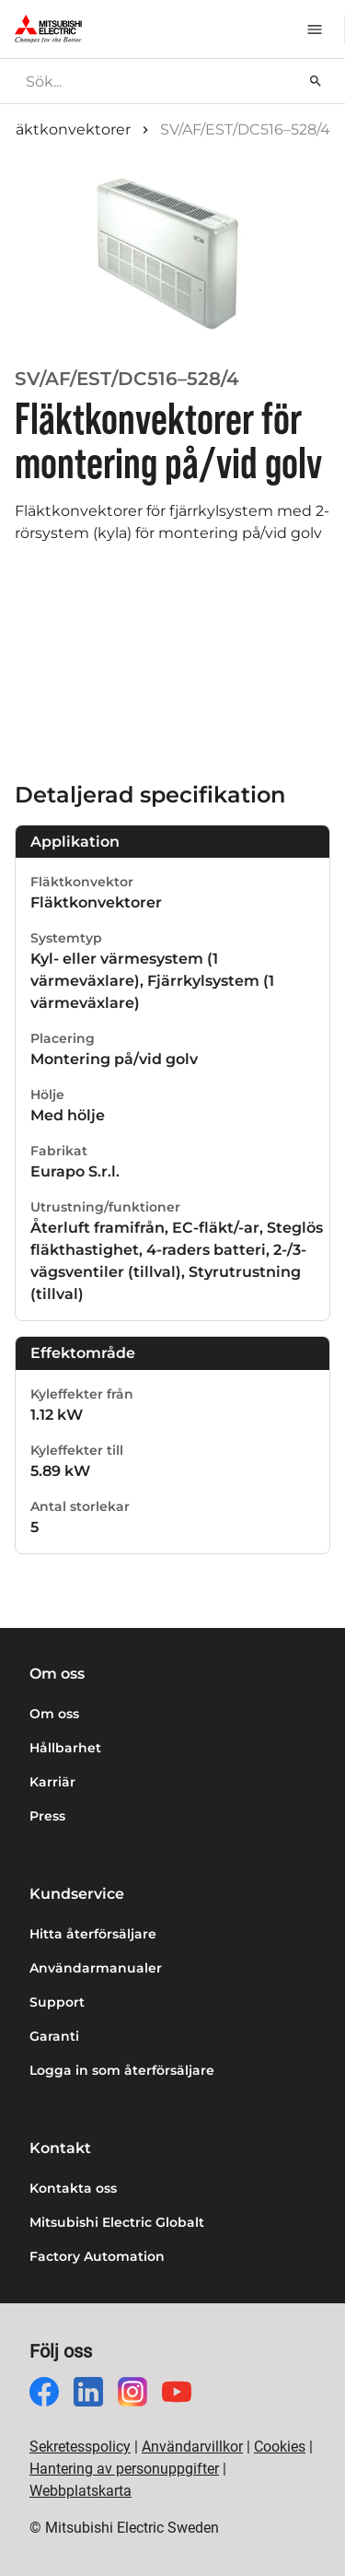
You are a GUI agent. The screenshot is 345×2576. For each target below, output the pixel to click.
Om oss (54, 1713)
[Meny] (314, 29)
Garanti (54, 2036)
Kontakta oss (73, 2188)
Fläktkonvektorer (67, 129)
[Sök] (315, 81)
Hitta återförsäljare (92, 1934)
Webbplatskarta (80, 2491)
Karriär (52, 1782)
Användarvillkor (192, 2446)
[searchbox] (158, 81)
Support (57, 2002)
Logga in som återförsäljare (121, 2070)
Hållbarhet (65, 1747)
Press (47, 1816)
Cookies (279, 2446)
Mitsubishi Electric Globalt (116, 2222)
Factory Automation (97, 2256)
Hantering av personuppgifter (124, 2468)
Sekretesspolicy (80, 2446)
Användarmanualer (95, 1968)
